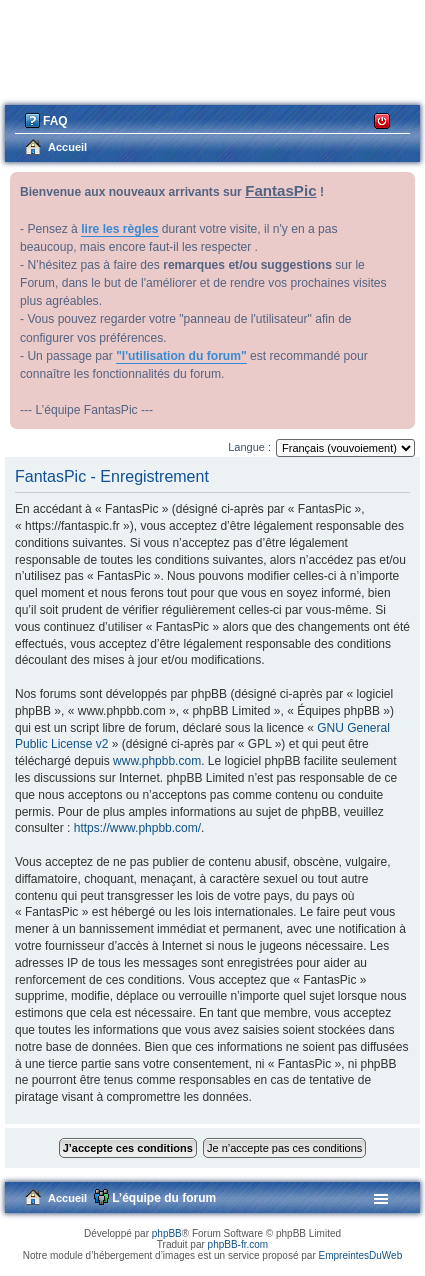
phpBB (167, 1233)
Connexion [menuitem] (382, 119)
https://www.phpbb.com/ (137, 828)
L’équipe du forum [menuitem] (164, 1198)
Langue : (249, 447)
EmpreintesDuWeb (360, 1255)
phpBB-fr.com (238, 1244)
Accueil (67, 1198)
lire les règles (119, 229)
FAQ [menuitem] (55, 121)
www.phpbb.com (157, 761)
